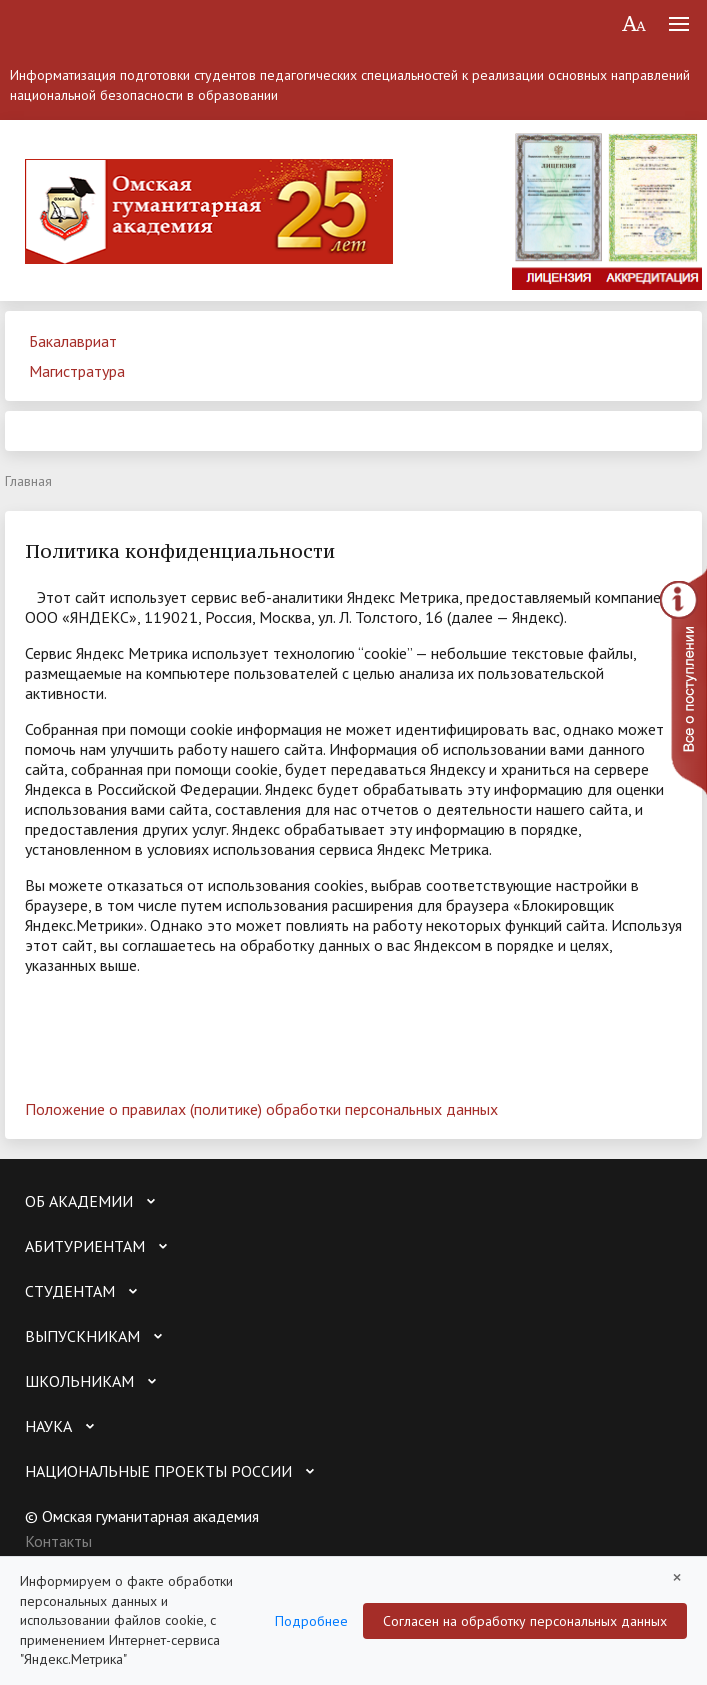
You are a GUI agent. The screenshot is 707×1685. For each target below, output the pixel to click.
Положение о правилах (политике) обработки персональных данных (261, 1109)
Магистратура (77, 371)
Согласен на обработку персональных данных (525, 1621)
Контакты (58, 1541)
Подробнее (311, 1621)
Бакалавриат (73, 341)
